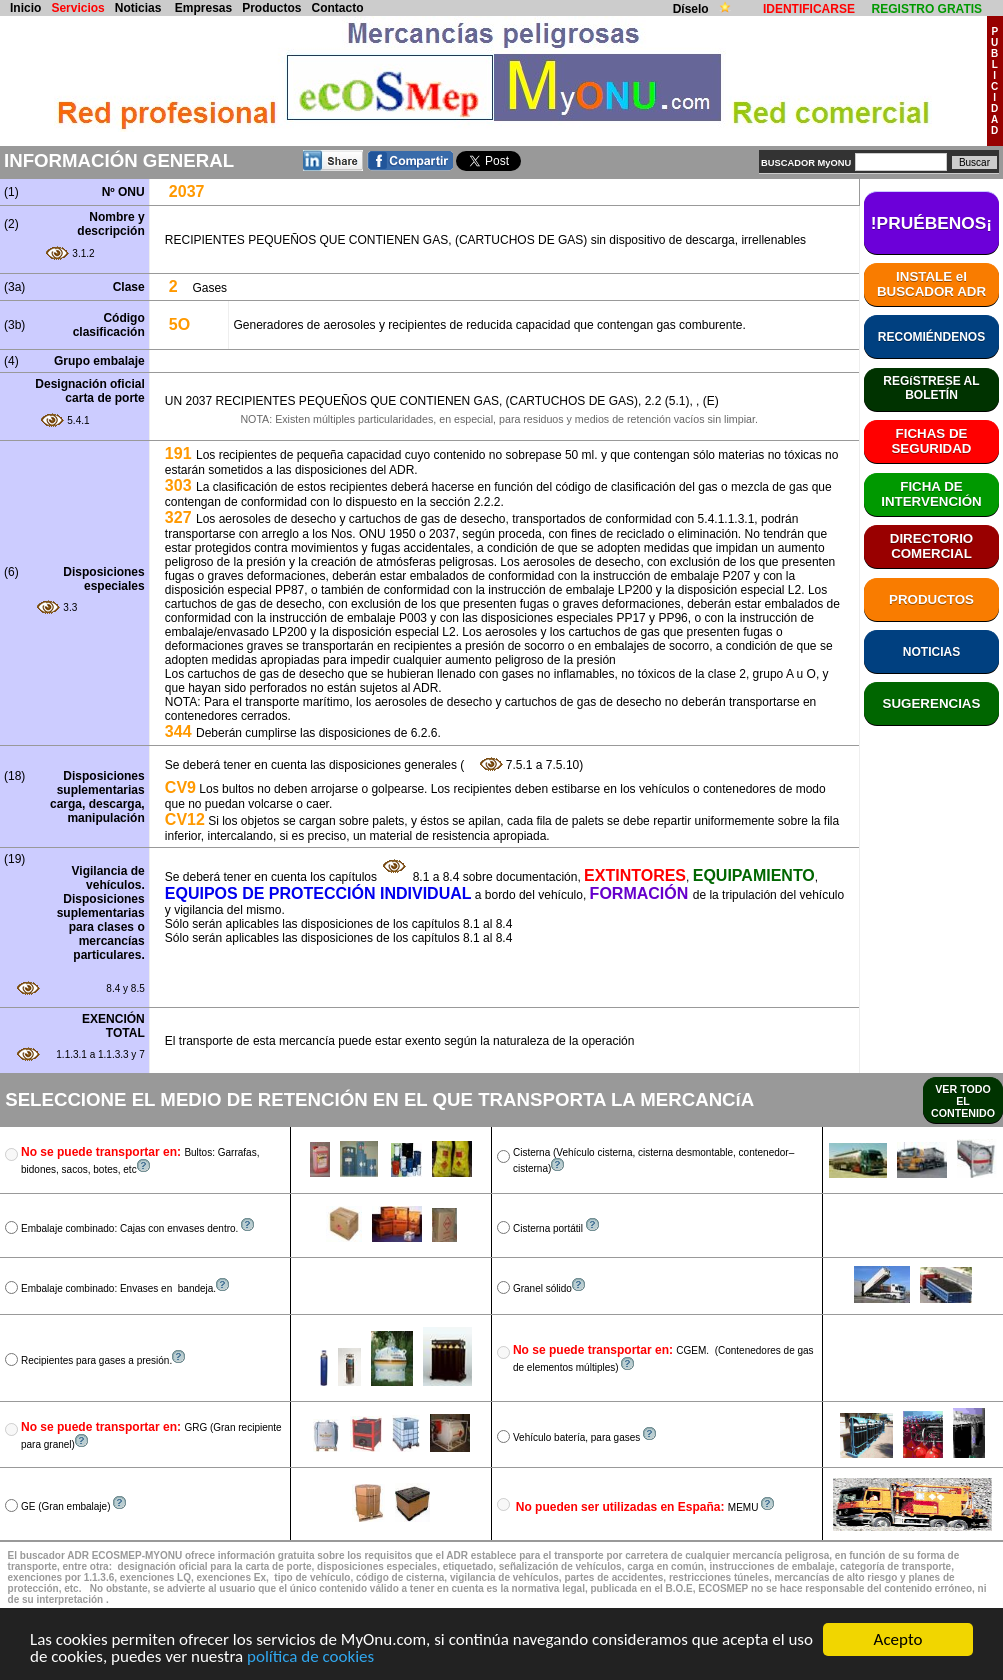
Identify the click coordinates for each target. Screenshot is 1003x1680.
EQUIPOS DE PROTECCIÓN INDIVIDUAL (318, 893)
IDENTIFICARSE (809, 9)
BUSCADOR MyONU (806, 163)
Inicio (25, 8)
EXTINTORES (635, 875)
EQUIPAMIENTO (754, 875)
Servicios (77, 8)
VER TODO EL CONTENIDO (963, 1101)
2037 (187, 191)
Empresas (203, 8)
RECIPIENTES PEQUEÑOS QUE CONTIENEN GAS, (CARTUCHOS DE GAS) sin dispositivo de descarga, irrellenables (485, 240)
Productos (271, 8)
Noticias (138, 8)
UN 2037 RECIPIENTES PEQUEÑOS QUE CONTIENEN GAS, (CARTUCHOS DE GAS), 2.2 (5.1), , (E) (442, 401)
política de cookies (310, 1657)
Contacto (338, 8)
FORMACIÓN (641, 893)
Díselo (692, 9)
